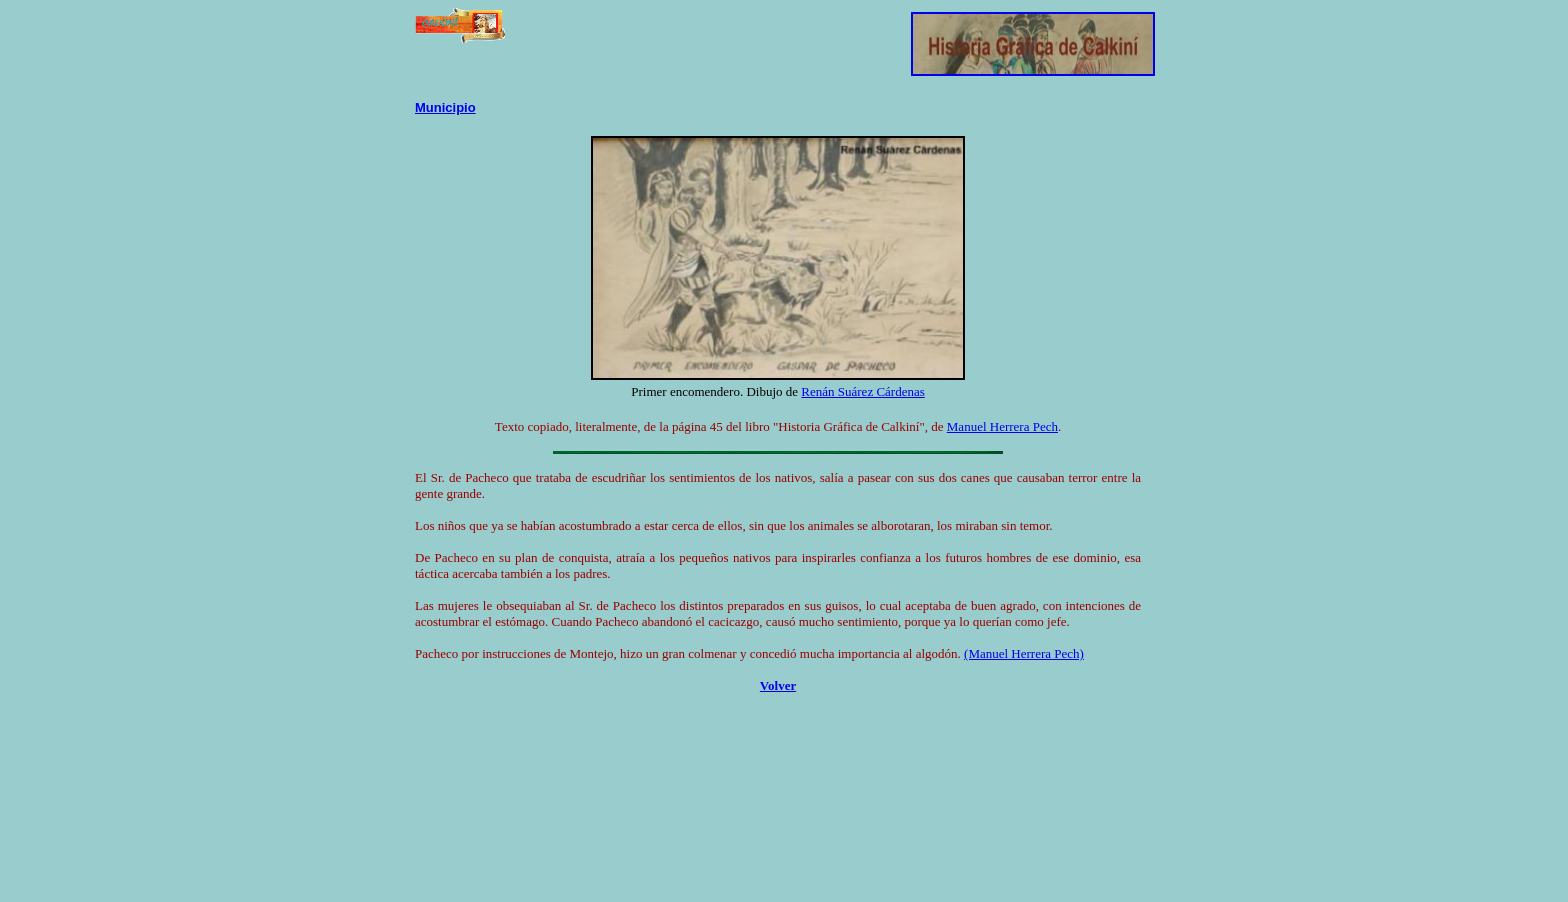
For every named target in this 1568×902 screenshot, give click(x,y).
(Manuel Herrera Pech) (1024, 653)
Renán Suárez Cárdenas (862, 391)
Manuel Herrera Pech (1002, 426)
